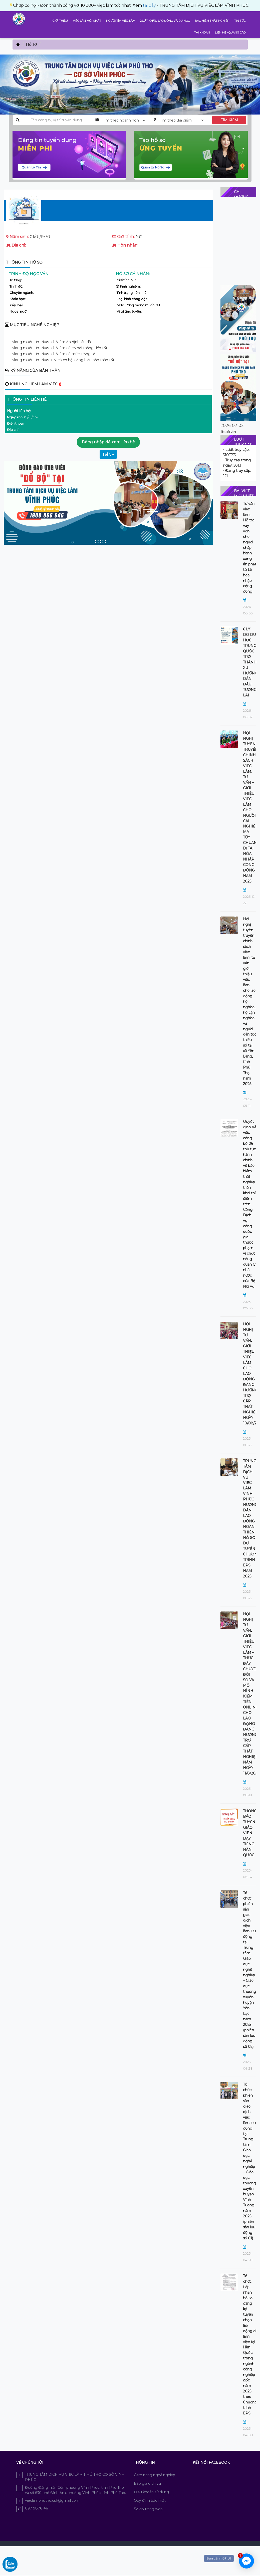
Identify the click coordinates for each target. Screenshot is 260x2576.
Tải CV (108, 454)
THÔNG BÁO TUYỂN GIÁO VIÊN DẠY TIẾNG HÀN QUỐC (249, 1833)
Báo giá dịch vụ (147, 2483)
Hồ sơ (31, 44)
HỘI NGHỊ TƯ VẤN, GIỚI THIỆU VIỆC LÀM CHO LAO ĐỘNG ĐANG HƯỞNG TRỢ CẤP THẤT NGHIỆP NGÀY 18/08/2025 (249, 1373)
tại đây (88, 5)
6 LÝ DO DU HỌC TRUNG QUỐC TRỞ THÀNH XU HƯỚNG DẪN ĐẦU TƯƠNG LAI (249, 662)
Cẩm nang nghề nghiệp (154, 2475)
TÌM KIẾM (229, 120)
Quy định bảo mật (150, 2500)
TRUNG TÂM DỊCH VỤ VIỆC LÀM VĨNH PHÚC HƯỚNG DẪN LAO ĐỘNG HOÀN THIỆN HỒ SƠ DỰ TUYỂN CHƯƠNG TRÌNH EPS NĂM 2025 (249, 1518)
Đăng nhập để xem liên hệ (108, 442)
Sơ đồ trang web (148, 2509)
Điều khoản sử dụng (151, 2492)
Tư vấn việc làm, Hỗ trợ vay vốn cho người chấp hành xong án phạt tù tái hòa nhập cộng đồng (249, 547)
